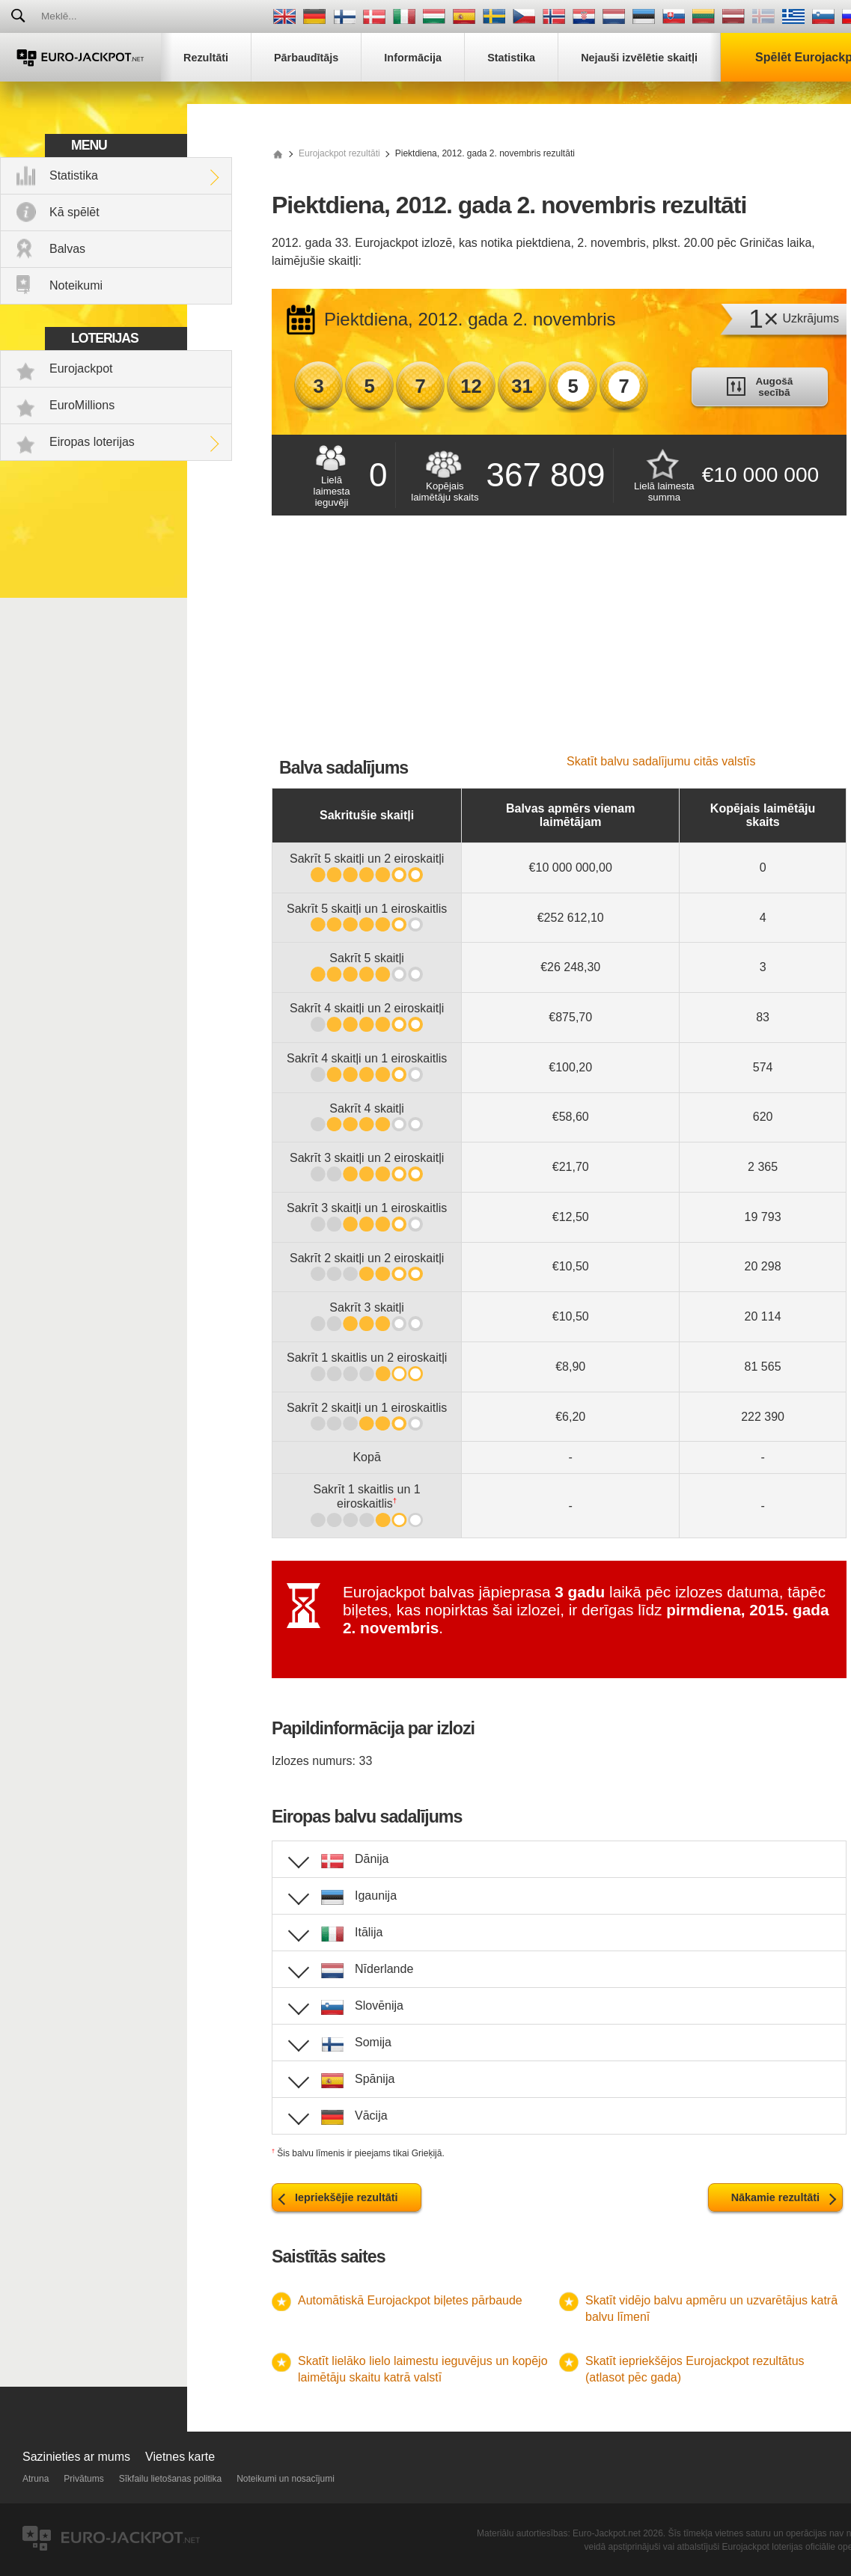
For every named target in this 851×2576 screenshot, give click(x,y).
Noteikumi (76, 285)
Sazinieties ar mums (76, 2456)
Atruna (35, 2478)
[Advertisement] (559, 642)
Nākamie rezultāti (775, 2197)
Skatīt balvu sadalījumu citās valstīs (661, 761)
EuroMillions (82, 405)
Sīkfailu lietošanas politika (170, 2478)
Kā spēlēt (74, 212)
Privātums (83, 2478)
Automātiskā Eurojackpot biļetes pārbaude (410, 2300)
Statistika (73, 175)
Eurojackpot (81, 368)
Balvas (67, 248)
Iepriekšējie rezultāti (346, 2197)
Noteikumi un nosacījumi (286, 2478)
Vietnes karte (180, 2456)
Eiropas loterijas (92, 441)
